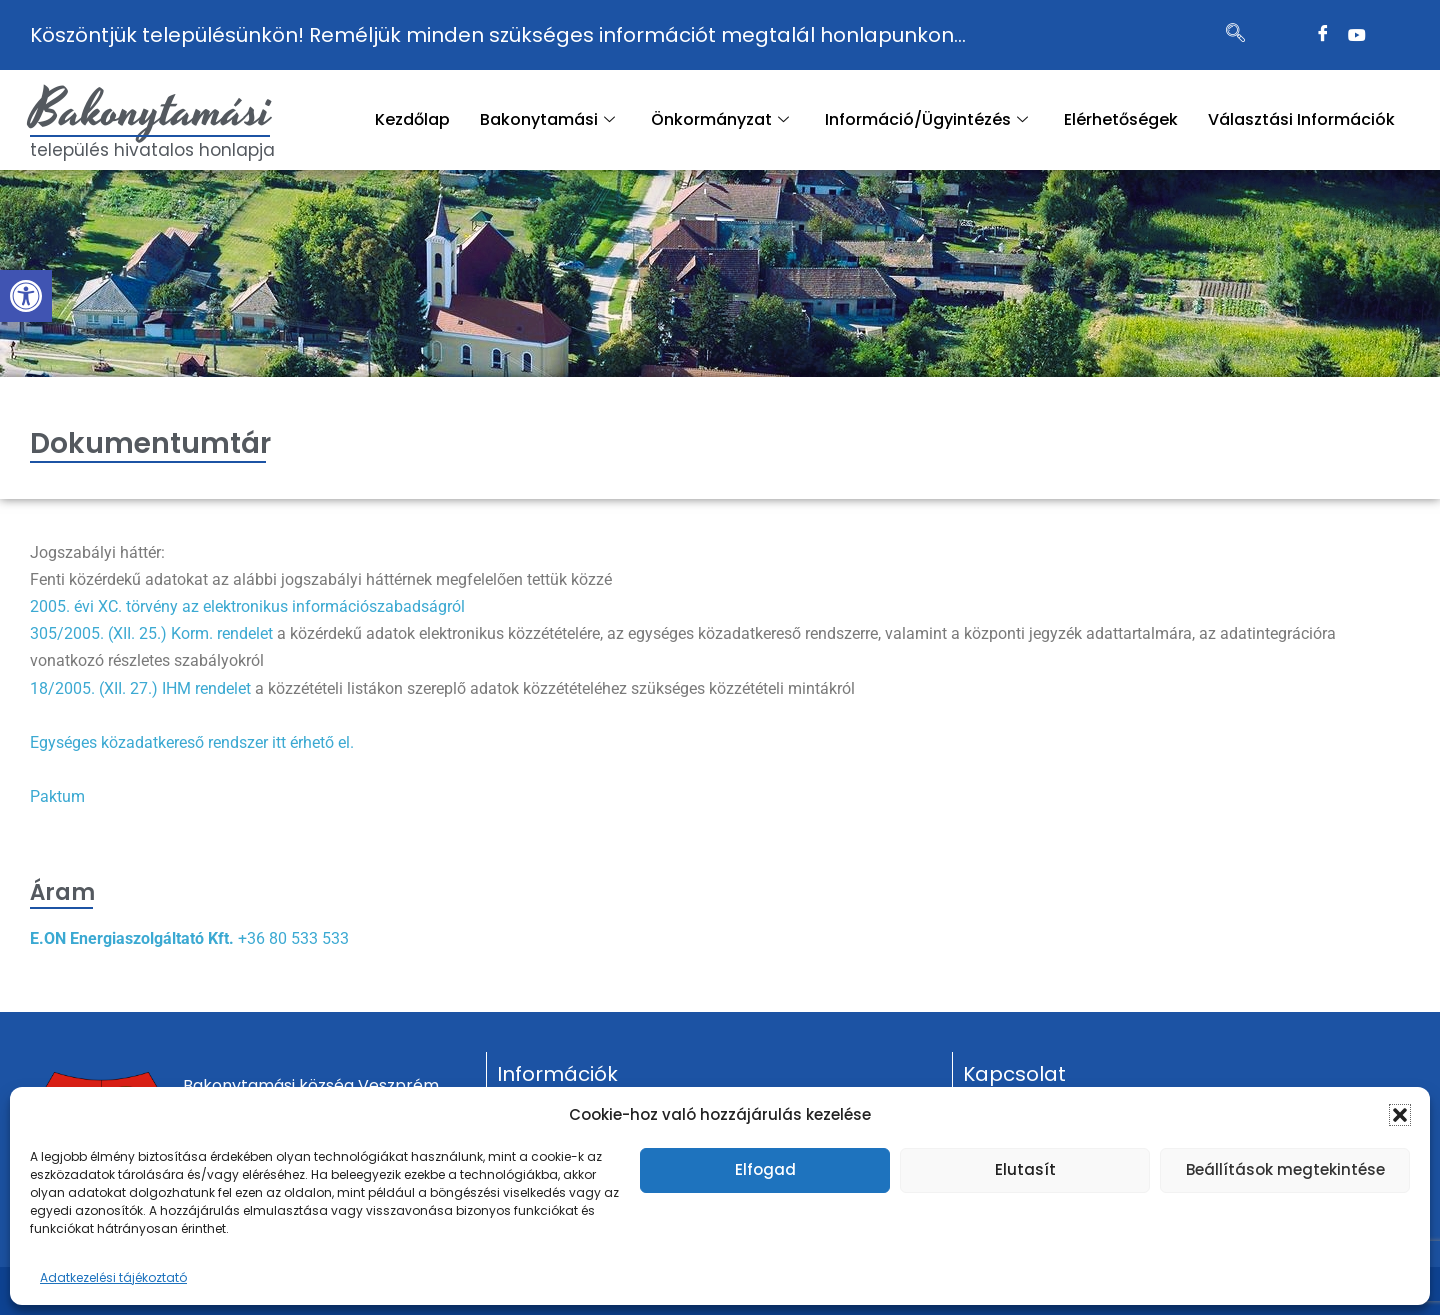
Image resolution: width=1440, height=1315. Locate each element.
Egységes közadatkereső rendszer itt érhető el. (192, 742)
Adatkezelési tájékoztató (113, 1277)
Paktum (57, 796)
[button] (26, 296)
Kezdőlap (412, 119)
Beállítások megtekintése (1285, 1169)
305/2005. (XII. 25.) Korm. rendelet (151, 633)
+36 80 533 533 (293, 938)
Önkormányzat (720, 119)
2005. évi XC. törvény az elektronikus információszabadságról (247, 606)
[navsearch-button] (1236, 35)
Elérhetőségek (1121, 119)
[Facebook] (1323, 35)
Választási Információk (1301, 119)
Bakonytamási (151, 111)
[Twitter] (1357, 35)
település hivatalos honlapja (152, 150)
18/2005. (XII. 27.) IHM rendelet (140, 688)
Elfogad (765, 1169)
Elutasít (1025, 1169)
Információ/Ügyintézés (926, 119)
